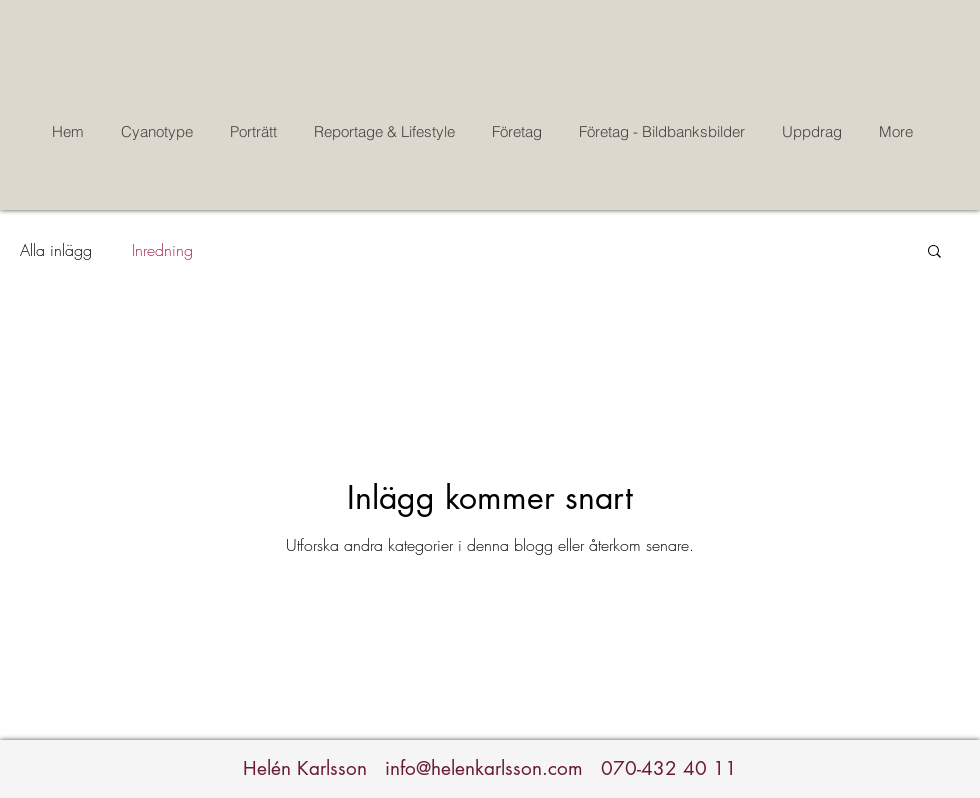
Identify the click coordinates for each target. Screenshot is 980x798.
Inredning (162, 250)
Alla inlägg (56, 250)
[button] (934, 252)
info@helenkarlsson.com (484, 768)
